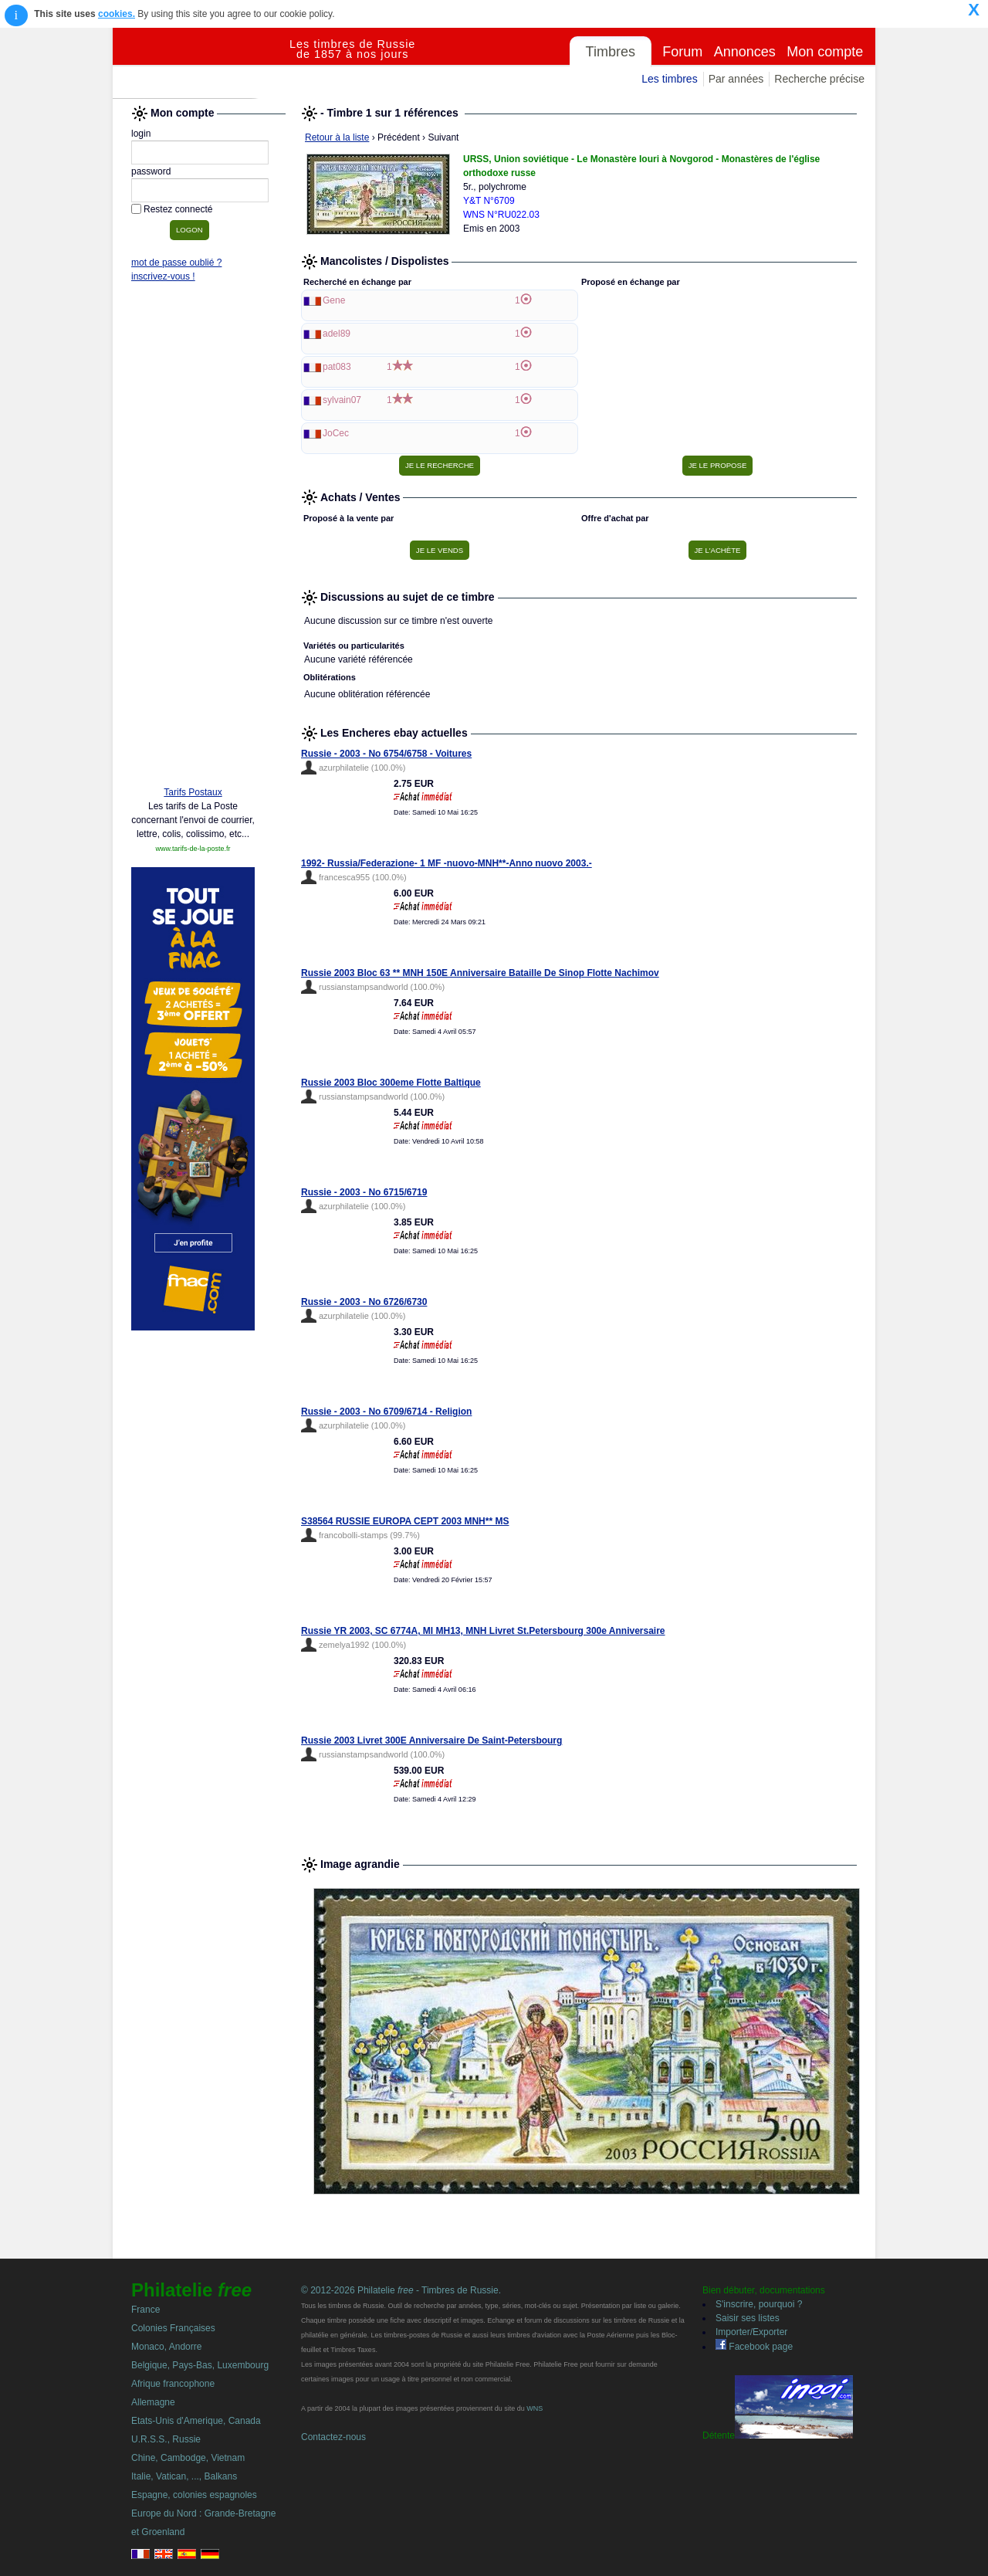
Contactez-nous (333, 2437)
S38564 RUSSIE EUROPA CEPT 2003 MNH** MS (405, 1521)
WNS (534, 2408)
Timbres (610, 51)
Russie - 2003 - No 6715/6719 (364, 1192)
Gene (334, 300)
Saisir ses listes (748, 2318)
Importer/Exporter (751, 2332)
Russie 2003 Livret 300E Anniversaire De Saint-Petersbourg (431, 1740)
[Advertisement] (193, 538)
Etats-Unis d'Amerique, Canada (196, 2420)
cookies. (116, 13)
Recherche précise (819, 79)
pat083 (337, 366)
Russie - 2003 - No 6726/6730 (364, 1301)
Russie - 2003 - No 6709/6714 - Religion (386, 1411)
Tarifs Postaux (193, 792)
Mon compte (825, 51)
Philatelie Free (201, 63)
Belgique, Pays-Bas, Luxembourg (200, 2365)
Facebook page (754, 2346)
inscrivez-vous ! (163, 276)
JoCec (336, 433)
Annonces (745, 51)
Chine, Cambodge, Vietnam (188, 2457)
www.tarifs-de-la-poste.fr (192, 848)
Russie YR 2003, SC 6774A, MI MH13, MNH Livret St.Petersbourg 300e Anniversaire (483, 1630)
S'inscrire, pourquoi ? (759, 2304)
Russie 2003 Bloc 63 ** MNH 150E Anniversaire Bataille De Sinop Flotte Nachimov (480, 973)
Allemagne (153, 2402)
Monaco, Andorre (166, 2346)
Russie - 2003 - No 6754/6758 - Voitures (386, 753)
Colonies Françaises (173, 2328)
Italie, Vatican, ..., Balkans (184, 2476)
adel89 (336, 333)
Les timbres (669, 79)
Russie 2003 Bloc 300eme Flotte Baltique (391, 1082)
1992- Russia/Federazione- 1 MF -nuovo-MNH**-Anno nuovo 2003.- (446, 863)
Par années (736, 79)
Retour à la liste (337, 137)
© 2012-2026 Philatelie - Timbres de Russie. (401, 2290)
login (141, 133)
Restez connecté (178, 209)
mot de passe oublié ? (176, 262)
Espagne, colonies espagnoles (194, 2495)
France (145, 2309)
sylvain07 (342, 400)
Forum (682, 51)
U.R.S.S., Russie (166, 2439)
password (151, 171)
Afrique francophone (173, 2383)
